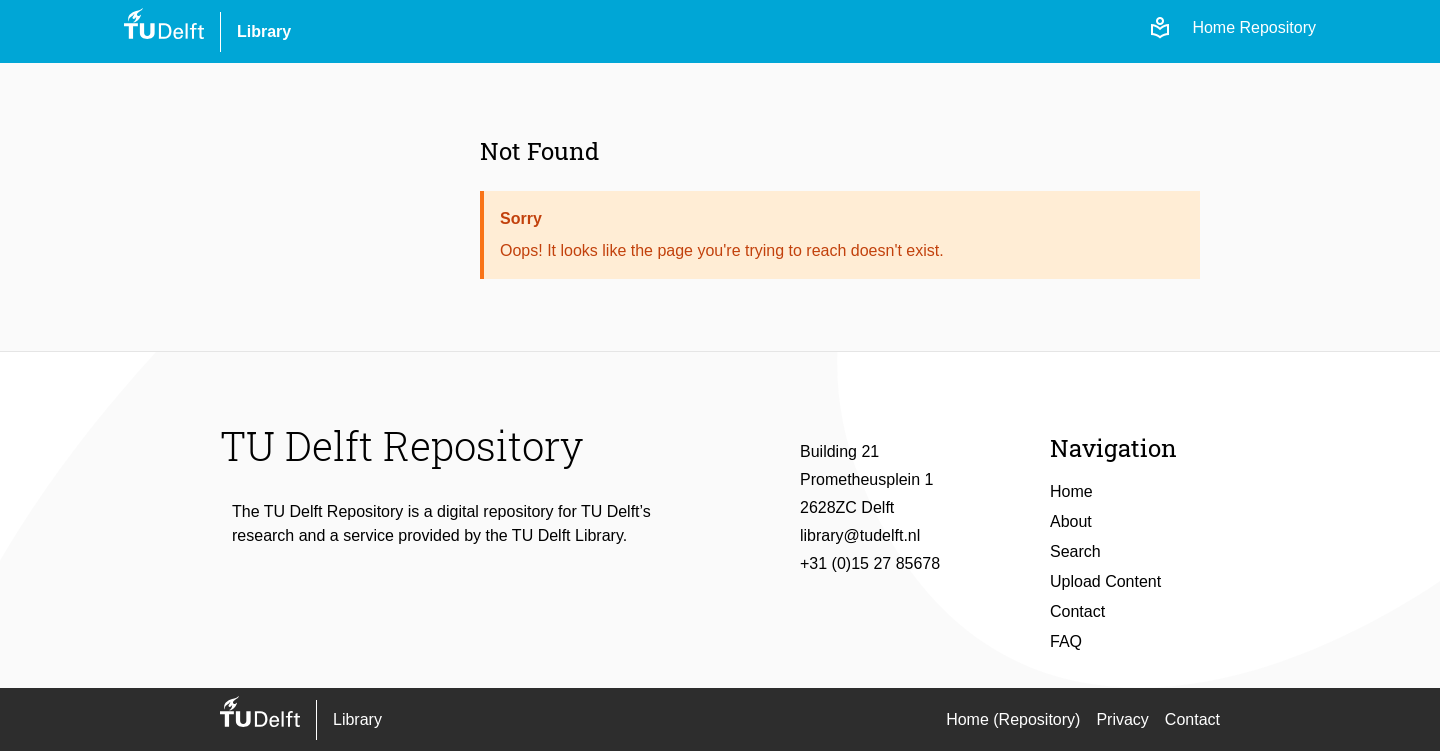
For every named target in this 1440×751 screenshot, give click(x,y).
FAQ (1066, 641)
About (1071, 521)
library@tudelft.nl (860, 535)
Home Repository (1254, 27)
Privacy (1122, 719)
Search (1075, 551)
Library (264, 31)
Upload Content (1105, 581)
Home (1071, 491)
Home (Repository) (1013, 719)
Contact (1077, 611)
